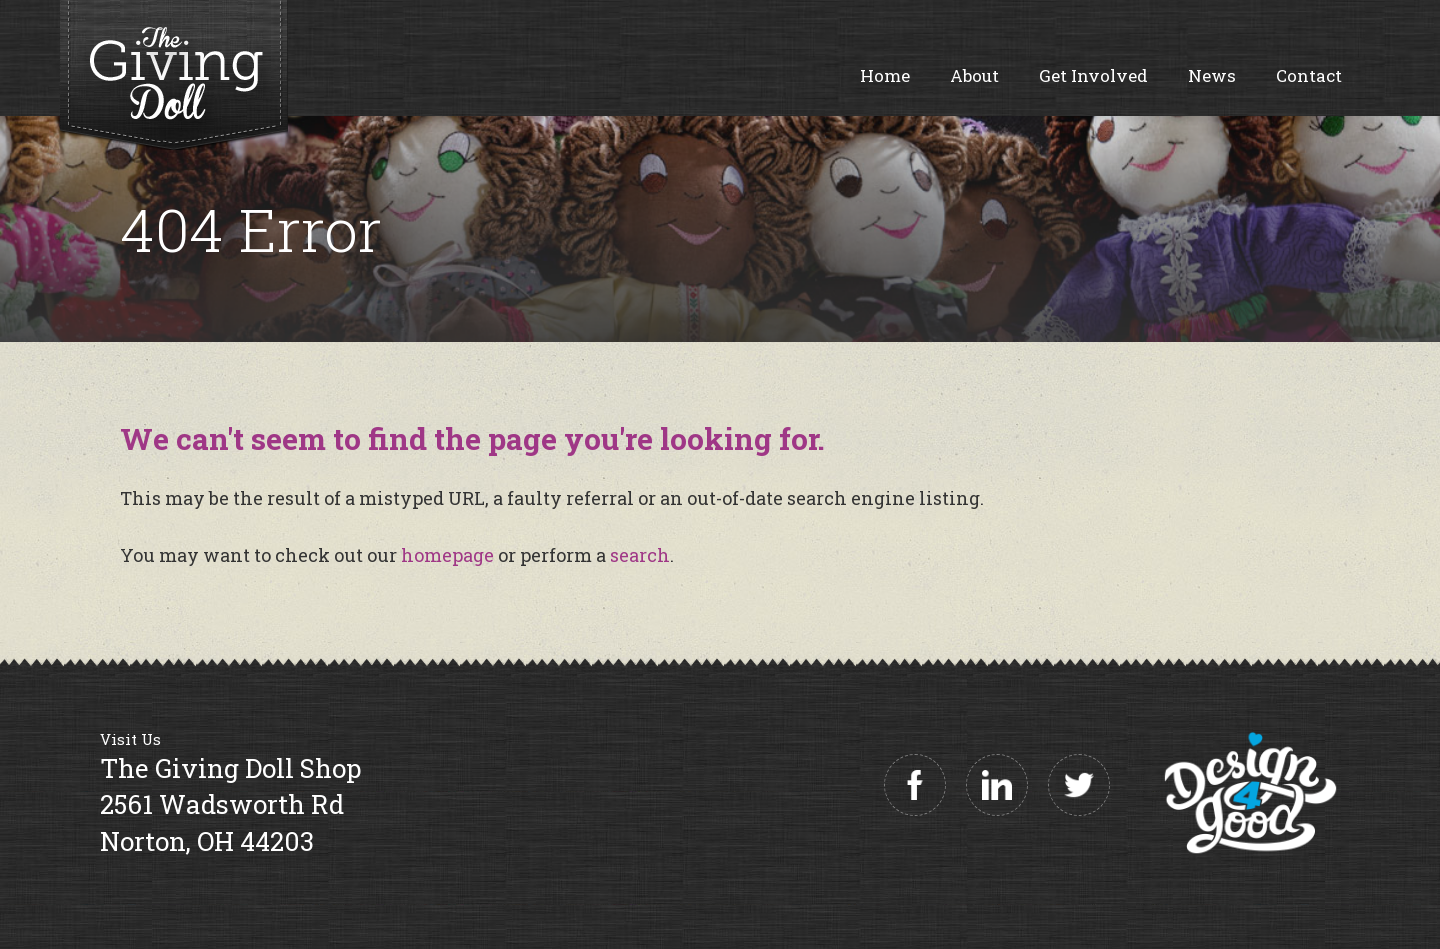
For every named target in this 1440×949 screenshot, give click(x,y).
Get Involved (1093, 75)
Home (885, 75)
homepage (447, 555)
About (974, 75)
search (640, 555)
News (1212, 75)
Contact (1309, 75)
